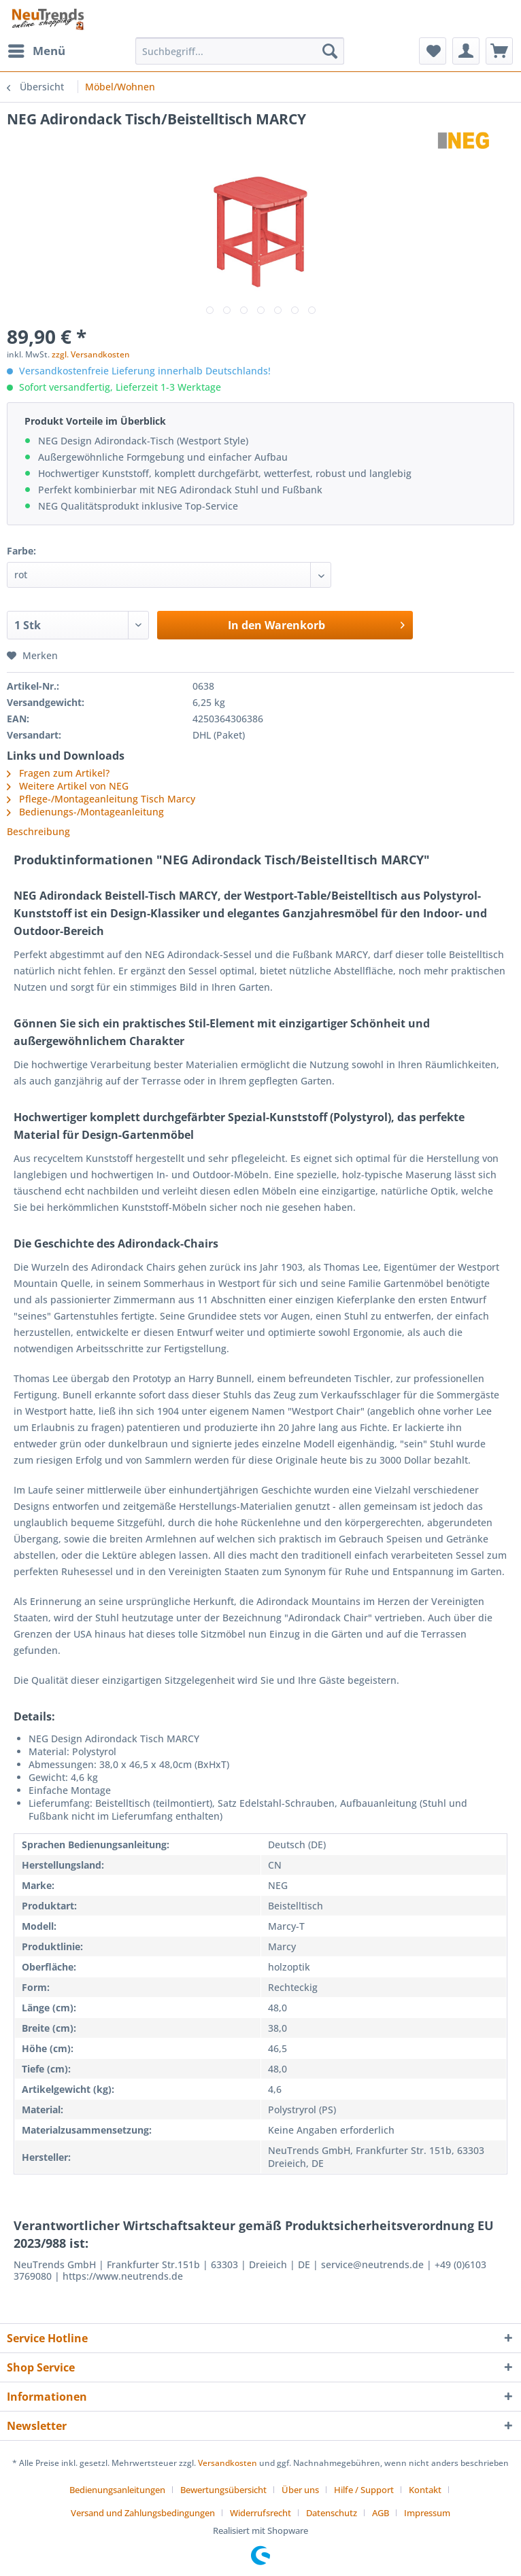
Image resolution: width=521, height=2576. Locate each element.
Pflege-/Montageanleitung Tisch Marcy (107, 798)
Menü (36, 49)
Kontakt (425, 2490)
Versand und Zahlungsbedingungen (143, 2513)
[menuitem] (36, 51)
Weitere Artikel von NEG (68, 785)
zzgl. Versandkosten (91, 354)
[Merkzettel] (432, 51)
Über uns (300, 2490)
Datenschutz (331, 2513)
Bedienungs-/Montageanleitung (91, 811)
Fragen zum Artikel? (58, 772)
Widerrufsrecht (260, 2513)
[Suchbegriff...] (239, 51)
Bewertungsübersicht (223, 2490)
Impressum (427, 2513)
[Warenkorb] (499, 51)
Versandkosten (227, 2463)
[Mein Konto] (466, 51)
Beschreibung (38, 831)
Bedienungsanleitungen (117, 2490)
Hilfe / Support (364, 2490)
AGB (380, 2513)
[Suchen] (330, 51)
